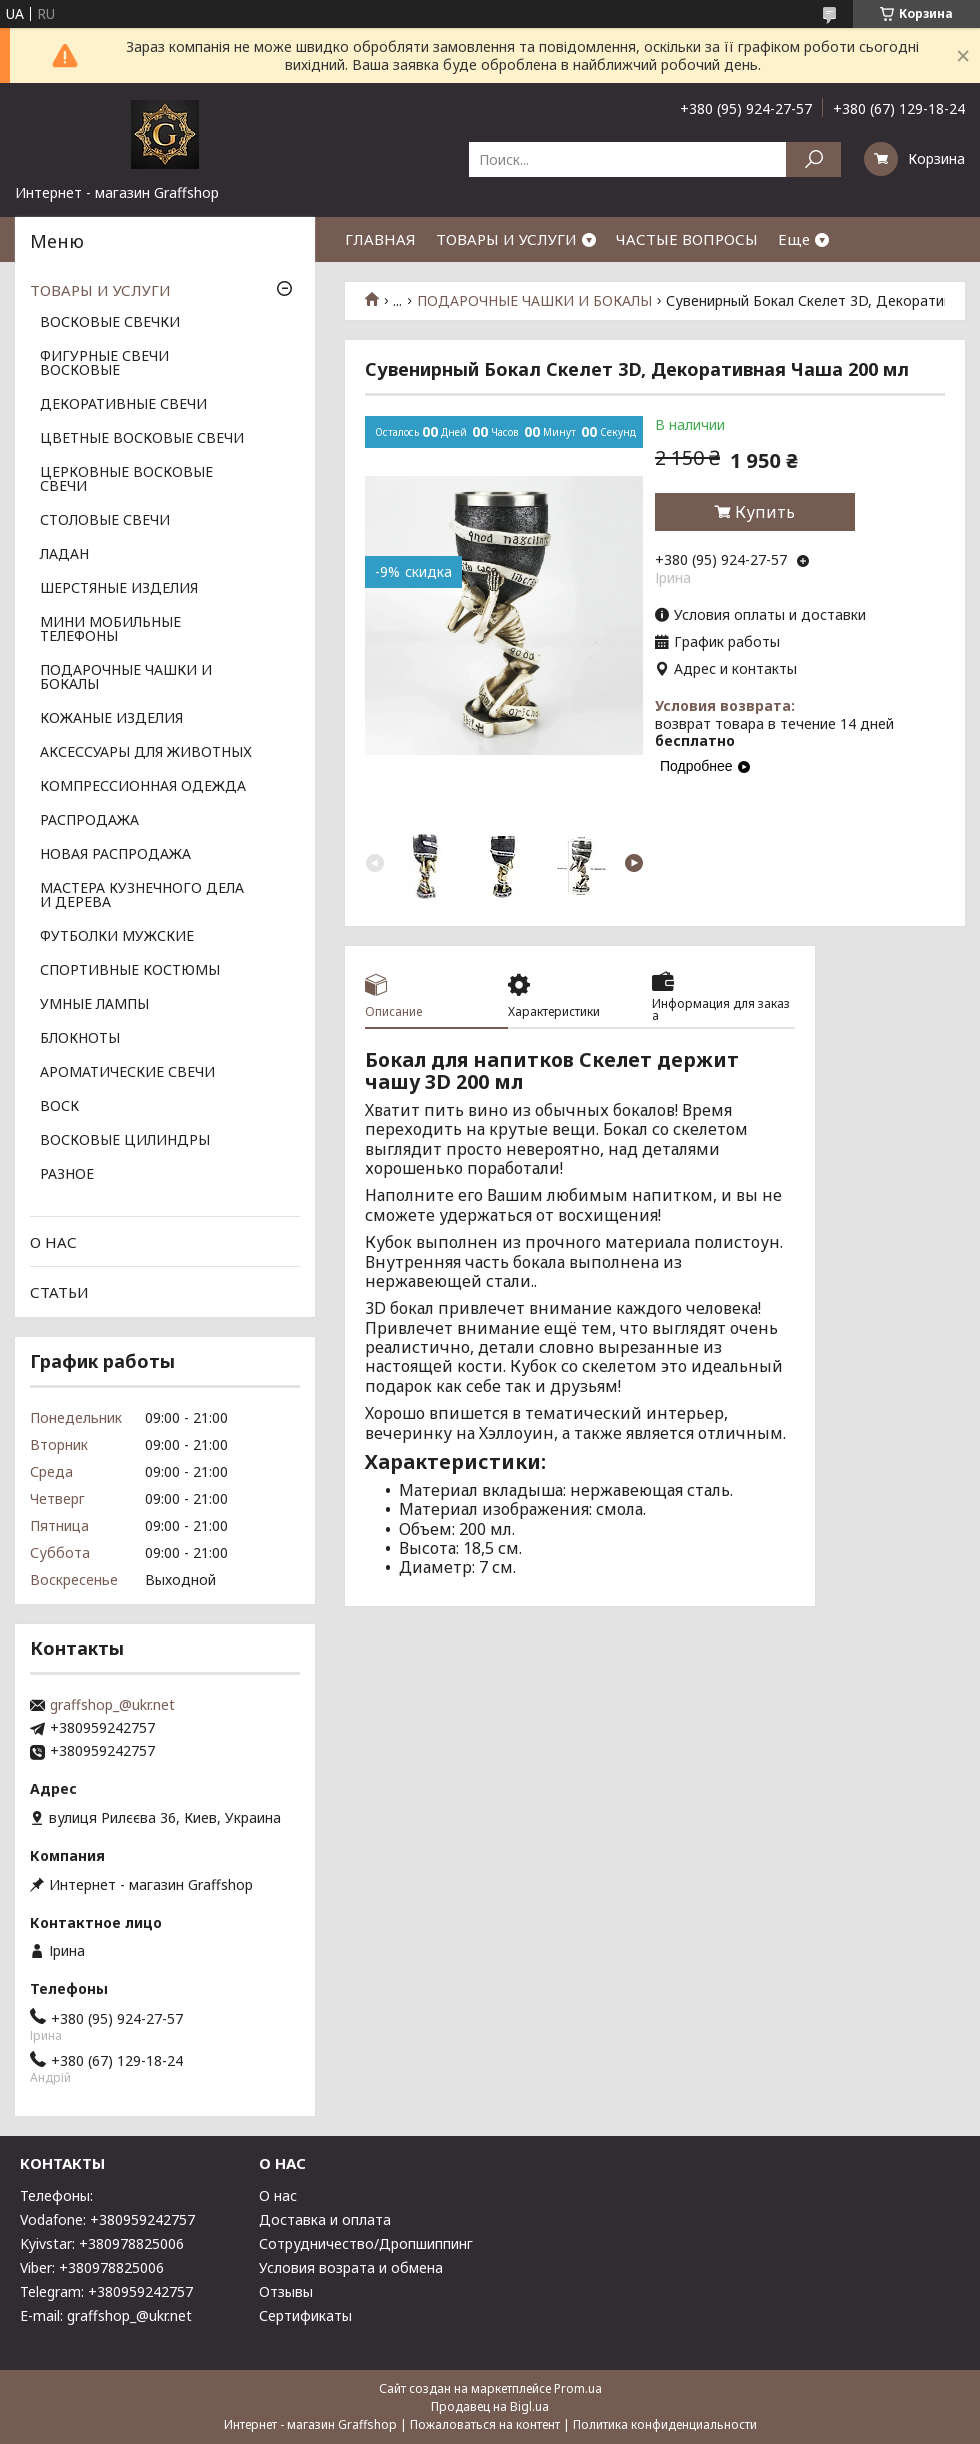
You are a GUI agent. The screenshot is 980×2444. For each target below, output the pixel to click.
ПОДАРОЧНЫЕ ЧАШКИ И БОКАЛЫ (534, 301)
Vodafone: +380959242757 (107, 2219)
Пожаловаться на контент (485, 2424)
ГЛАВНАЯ (380, 239)
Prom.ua (578, 2388)
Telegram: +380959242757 (106, 2291)
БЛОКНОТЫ (80, 1039)
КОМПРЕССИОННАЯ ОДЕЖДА (143, 787)
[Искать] (813, 159)
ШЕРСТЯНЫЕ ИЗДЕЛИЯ (119, 589)
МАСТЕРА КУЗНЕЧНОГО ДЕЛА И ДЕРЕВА (142, 896)
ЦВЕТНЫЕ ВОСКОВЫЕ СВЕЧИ (142, 439)
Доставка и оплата (325, 2219)
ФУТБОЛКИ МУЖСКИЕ (117, 937)
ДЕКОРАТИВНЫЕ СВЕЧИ (123, 405)
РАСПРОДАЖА (89, 821)
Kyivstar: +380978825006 (102, 2243)
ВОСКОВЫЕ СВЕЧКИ (110, 323)
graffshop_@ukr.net (112, 1705)
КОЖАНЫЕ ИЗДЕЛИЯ (111, 719)
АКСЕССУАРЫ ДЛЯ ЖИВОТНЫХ (146, 753)
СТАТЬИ (59, 1292)
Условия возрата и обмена (351, 2267)
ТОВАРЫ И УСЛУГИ (506, 239)
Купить (765, 512)
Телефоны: (56, 2195)
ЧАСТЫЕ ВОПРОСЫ (687, 239)
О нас (278, 2195)
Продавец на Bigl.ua (490, 2406)
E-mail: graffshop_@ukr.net (106, 2315)
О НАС (53, 1242)
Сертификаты (305, 2315)
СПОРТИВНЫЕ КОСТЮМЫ (130, 971)
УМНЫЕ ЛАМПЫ (94, 1005)
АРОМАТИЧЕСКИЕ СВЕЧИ (127, 1073)
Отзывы (286, 2291)
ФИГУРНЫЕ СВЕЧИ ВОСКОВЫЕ (104, 364)
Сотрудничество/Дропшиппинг (366, 2243)
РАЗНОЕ (67, 1175)
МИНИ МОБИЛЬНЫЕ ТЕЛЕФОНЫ (110, 630)
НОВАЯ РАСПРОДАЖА (115, 855)
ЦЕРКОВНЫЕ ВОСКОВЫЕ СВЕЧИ (126, 480)
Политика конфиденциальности (665, 2424)
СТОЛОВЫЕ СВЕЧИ (105, 521)
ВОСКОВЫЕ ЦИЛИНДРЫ (125, 1141)
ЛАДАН (64, 555)
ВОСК (59, 1107)
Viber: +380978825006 (92, 2267)
